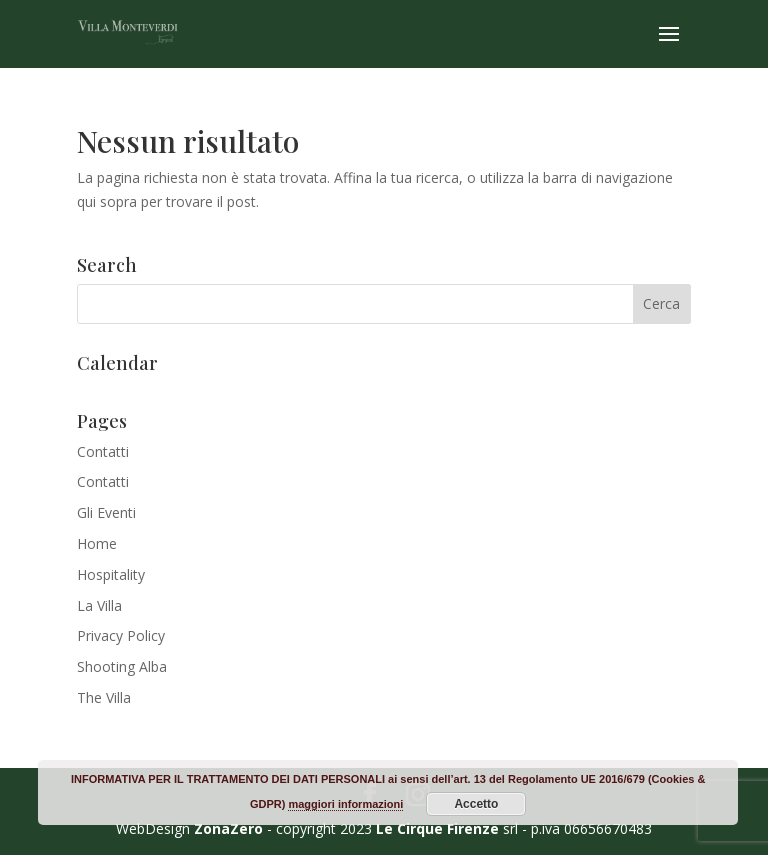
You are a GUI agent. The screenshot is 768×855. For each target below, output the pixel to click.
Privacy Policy (121, 635)
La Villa (99, 605)
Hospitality (111, 574)
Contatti (103, 451)
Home (97, 543)
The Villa (104, 697)
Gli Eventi (106, 512)
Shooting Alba (122, 666)
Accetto (476, 804)
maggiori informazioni (345, 804)
